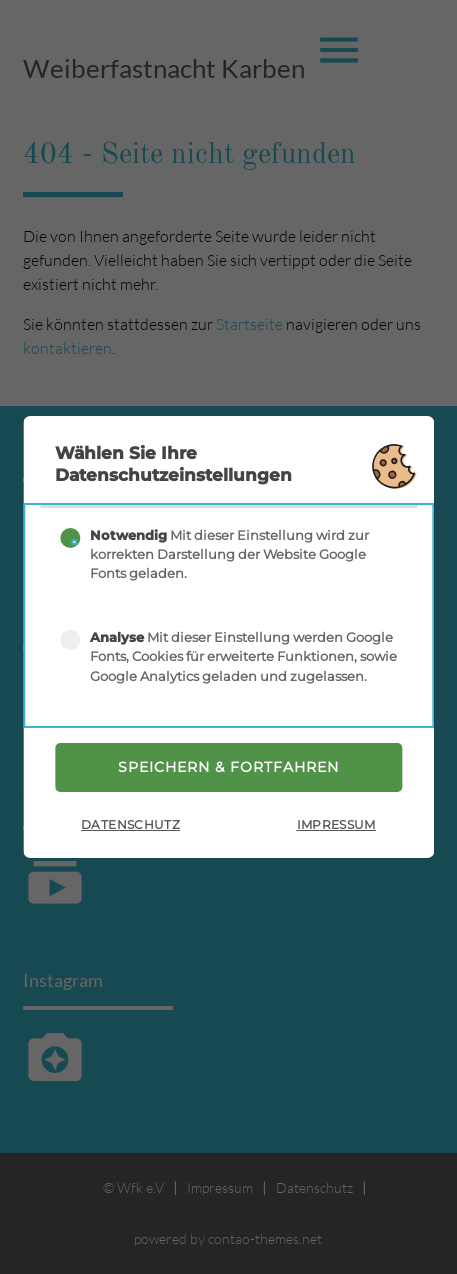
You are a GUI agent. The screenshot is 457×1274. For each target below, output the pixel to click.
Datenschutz (130, 824)
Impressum (336, 824)
